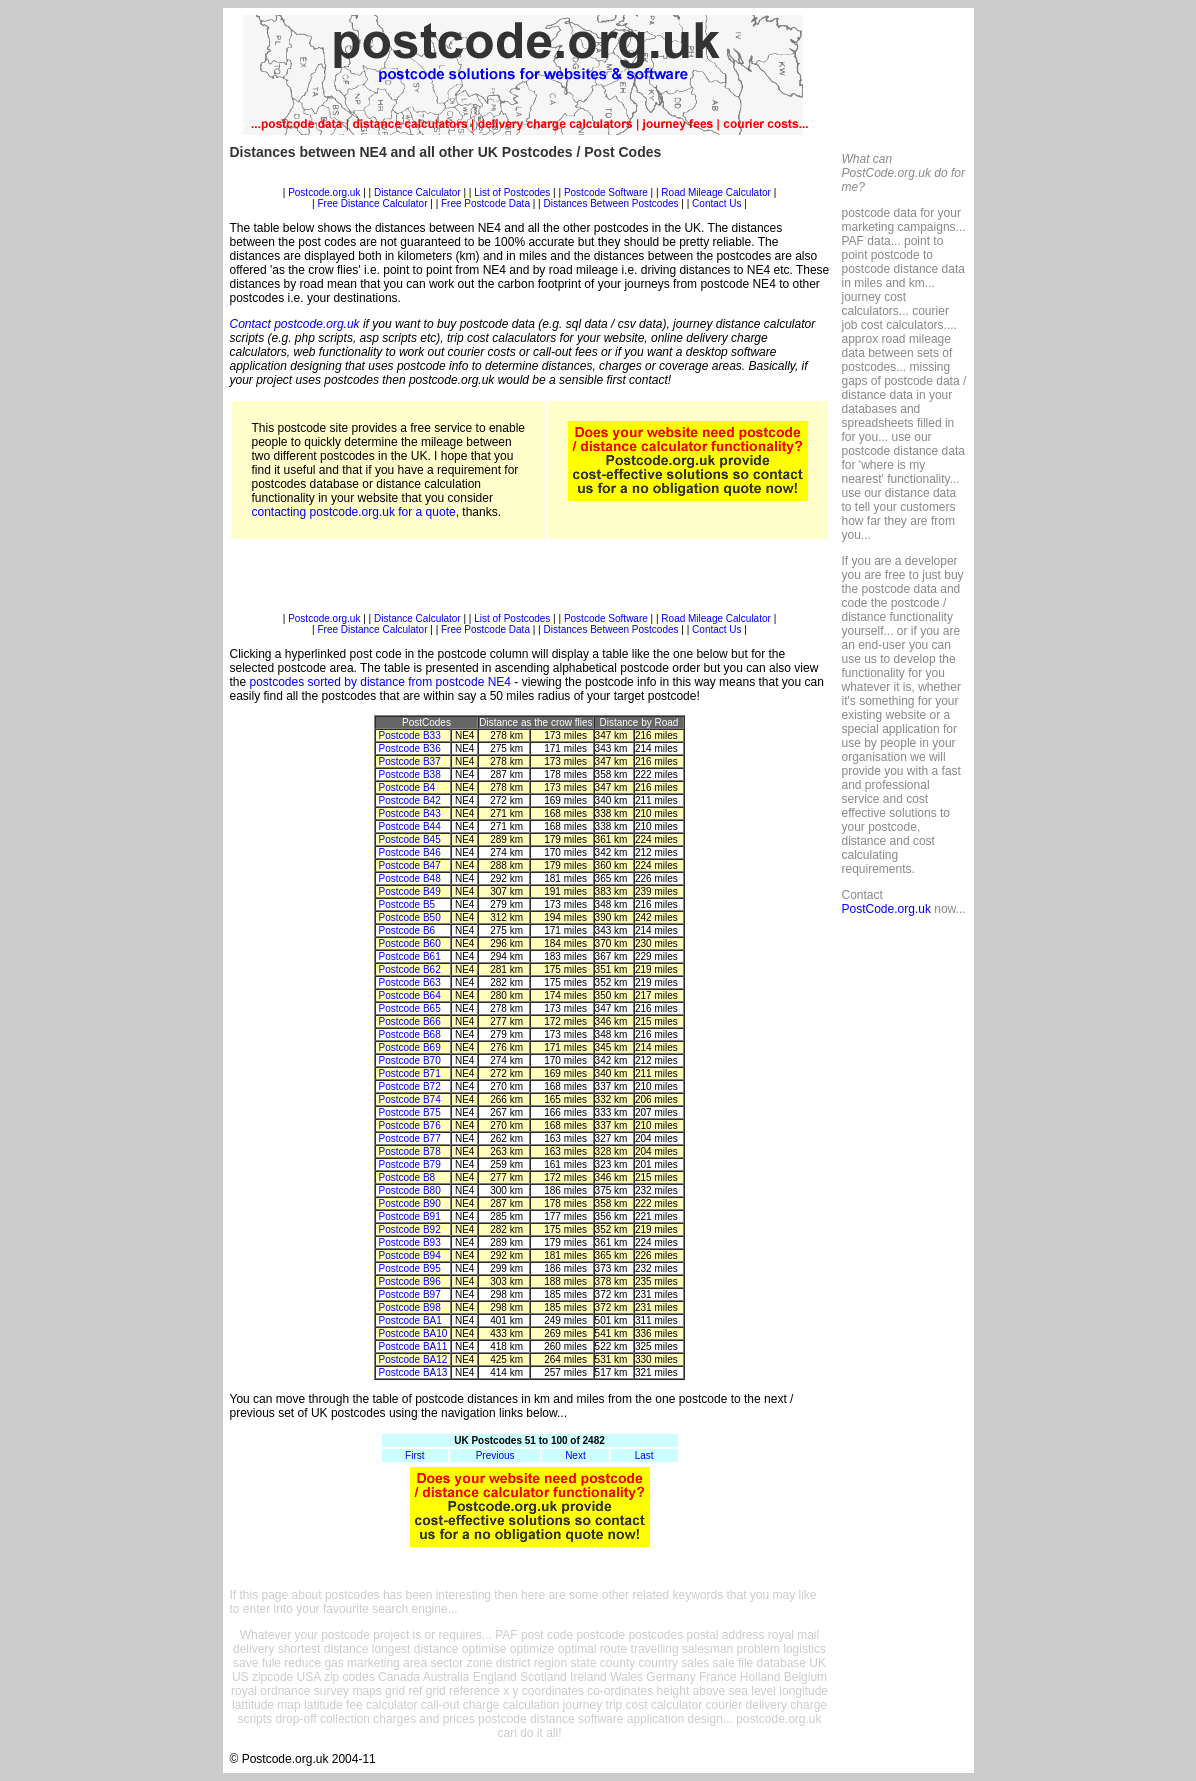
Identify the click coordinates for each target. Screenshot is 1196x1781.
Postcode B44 (409, 826)
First (414, 1455)
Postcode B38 (409, 774)
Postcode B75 (409, 1112)
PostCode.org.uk (886, 909)
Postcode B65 (409, 1008)
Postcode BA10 (412, 1333)
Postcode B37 (409, 761)
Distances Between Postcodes (610, 203)
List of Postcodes (512, 192)
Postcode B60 (409, 943)
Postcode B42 (409, 800)
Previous (495, 1455)
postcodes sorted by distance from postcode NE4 (380, 682)
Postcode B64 (409, 995)
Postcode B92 (409, 1229)
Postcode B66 (409, 1021)
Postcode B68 (409, 1034)
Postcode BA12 (412, 1359)
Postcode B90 (409, 1203)
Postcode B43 (409, 813)
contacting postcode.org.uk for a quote (354, 512)
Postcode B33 (409, 735)
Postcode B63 (409, 982)
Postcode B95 (409, 1268)
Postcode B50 (409, 917)
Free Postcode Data (485, 203)
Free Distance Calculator (372, 203)
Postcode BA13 (412, 1372)
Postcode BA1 (409, 1320)
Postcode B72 (409, 1086)
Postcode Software (606, 192)
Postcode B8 (406, 1177)
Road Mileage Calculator (716, 192)
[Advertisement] (530, 179)
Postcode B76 (409, 1125)
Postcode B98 (409, 1307)
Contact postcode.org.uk (295, 324)
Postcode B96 (409, 1281)
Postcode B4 (406, 787)
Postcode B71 (409, 1073)
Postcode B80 (409, 1190)
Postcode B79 (409, 1164)
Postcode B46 (409, 852)
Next (575, 1455)
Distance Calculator (417, 192)
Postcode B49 (409, 891)
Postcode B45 (409, 839)
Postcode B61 (409, 956)
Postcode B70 (409, 1060)
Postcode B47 (409, 865)
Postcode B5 (406, 904)
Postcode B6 (406, 930)
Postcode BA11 (412, 1346)
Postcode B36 (409, 748)
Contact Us (718, 203)
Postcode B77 (409, 1138)
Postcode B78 (409, 1151)
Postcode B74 (409, 1099)
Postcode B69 (409, 1047)
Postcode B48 (409, 878)
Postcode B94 (409, 1255)
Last (644, 1455)
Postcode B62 (409, 969)
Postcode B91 (409, 1216)
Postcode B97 (409, 1294)
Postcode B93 (409, 1242)
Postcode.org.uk (324, 192)
